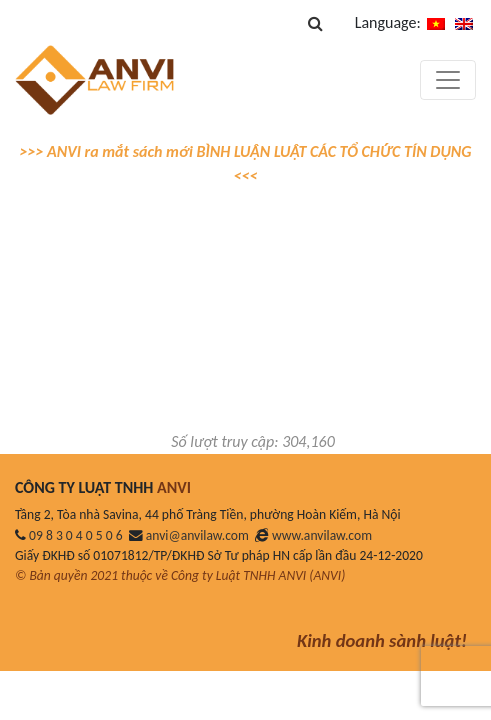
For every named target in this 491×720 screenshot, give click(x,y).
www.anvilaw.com (322, 535)
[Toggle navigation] (448, 80)
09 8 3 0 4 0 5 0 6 (75, 535)
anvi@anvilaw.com (197, 535)
